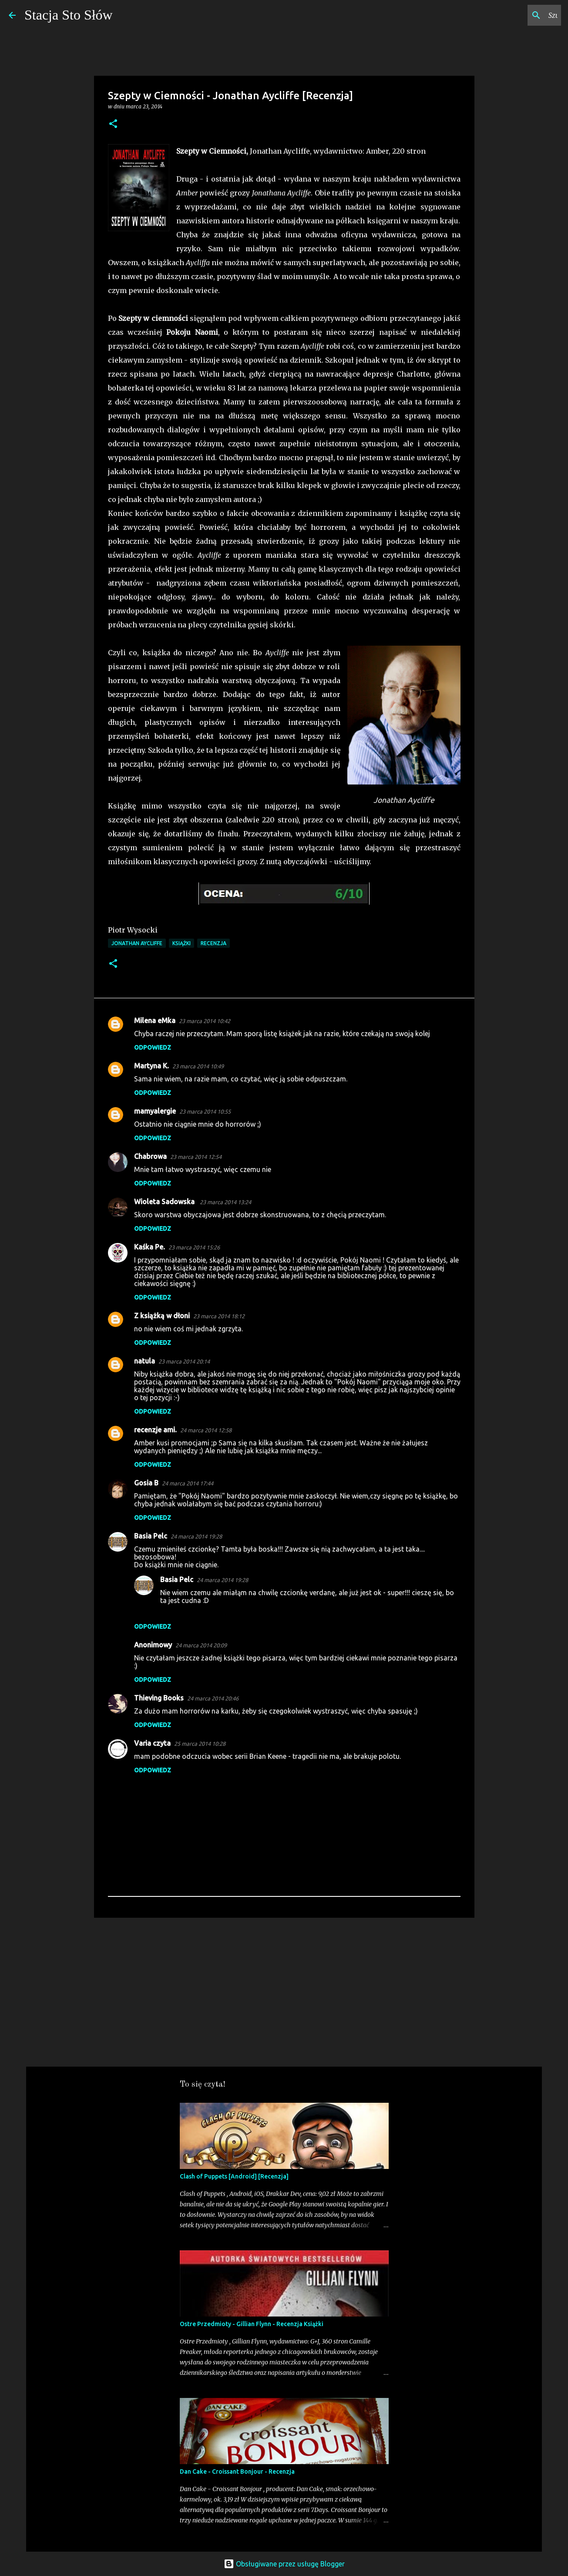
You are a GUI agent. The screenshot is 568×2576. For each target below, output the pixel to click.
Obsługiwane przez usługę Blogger (284, 2564)
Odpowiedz (152, 1047)
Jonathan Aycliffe (136, 943)
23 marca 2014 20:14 (184, 1361)
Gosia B (146, 1483)
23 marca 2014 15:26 (194, 1247)
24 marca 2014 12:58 (206, 1430)
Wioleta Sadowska (165, 1202)
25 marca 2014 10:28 (199, 1744)
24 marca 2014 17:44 (187, 1483)
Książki (181, 943)
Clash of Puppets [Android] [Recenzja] (234, 2176)
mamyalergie (155, 1111)
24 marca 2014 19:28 (196, 1536)
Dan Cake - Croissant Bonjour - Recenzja (237, 2471)
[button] (113, 124)
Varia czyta (152, 1743)
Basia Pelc (150, 1536)
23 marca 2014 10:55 (205, 1111)
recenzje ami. (155, 1430)
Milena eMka (154, 1020)
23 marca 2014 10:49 (198, 1066)
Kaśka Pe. (149, 1247)
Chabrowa (150, 1156)
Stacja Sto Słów (68, 15)
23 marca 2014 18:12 (219, 1316)
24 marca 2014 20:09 (201, 1645)
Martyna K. (151, 1066)
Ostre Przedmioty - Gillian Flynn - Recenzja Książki (251, 2323)
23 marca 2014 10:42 (204, 1021)
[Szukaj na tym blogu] (515, 15)
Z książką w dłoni (162, 1316)
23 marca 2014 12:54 (196, 1157)
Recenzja (213, 943)
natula (144, 1361)
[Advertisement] (284, 1992)
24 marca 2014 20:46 (213, 1698)
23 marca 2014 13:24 (225, 1202)
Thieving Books (159, 1698)
